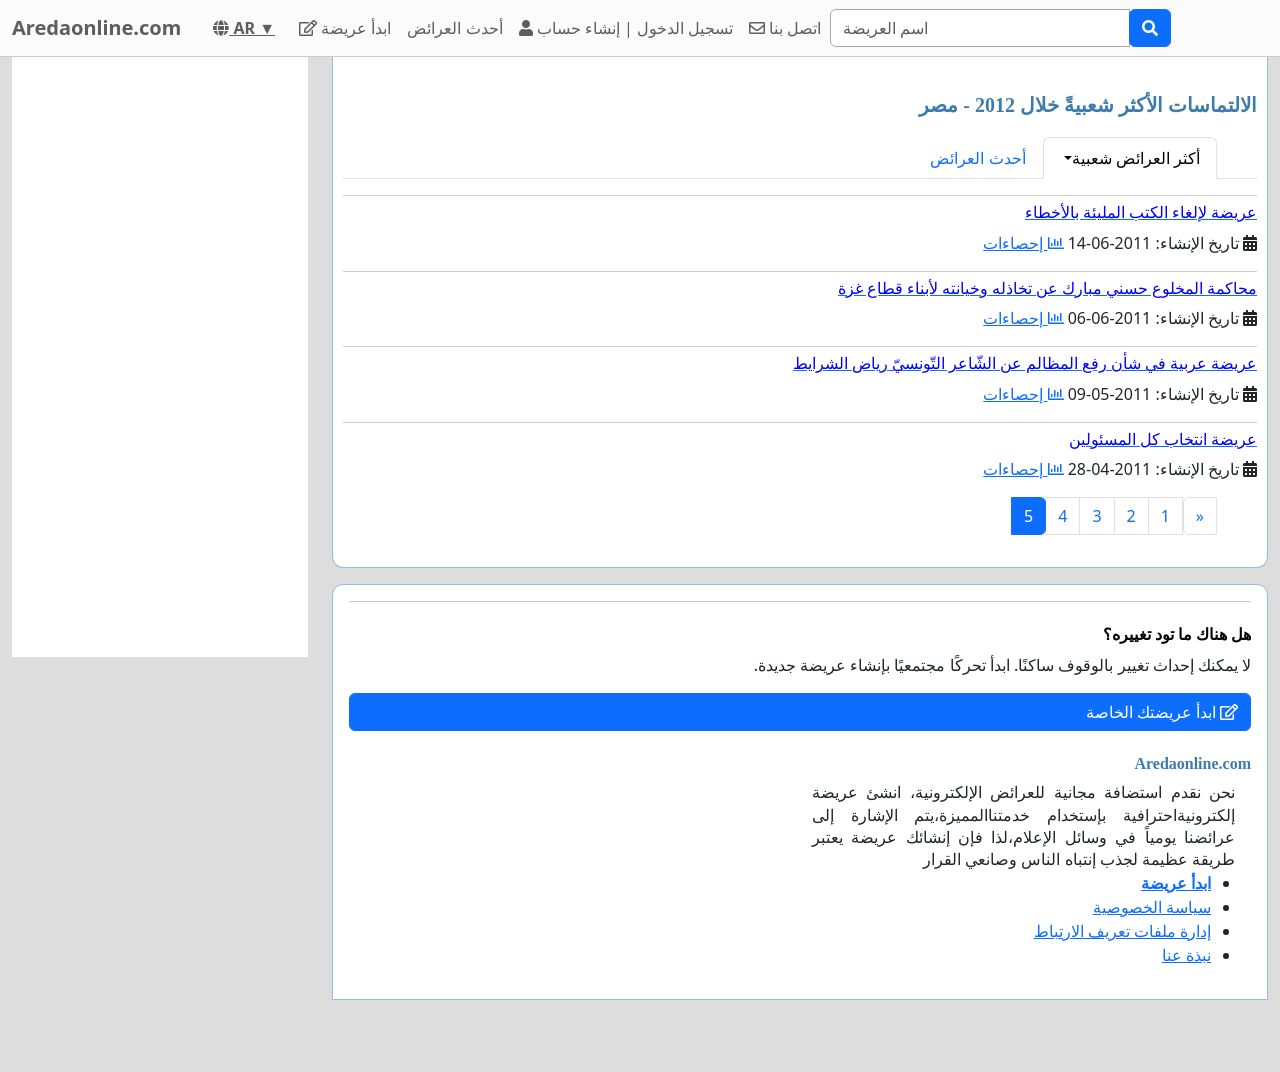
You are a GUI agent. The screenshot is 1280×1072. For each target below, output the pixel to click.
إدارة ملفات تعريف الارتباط (1122, 931)
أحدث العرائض (454, 28)
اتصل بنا (785, 28)
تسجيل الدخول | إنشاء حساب (626, 28)
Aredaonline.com (96, 27)
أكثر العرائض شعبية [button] (1136, 158)
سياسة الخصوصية (1152, 907)
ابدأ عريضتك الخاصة (1162, 712)
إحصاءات (1023, 243)
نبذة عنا (1186, 955)
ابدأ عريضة (345, 28)
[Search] (980, 28)
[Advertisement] (160, 357)
